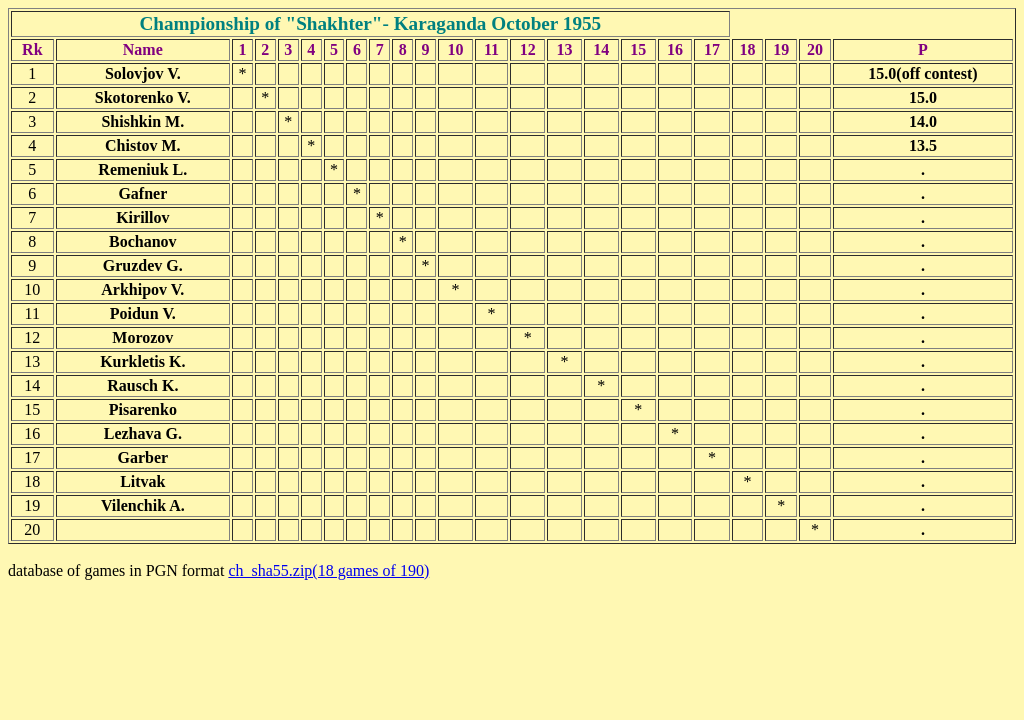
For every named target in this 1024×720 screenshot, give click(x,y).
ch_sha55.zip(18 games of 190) (328, 570)
